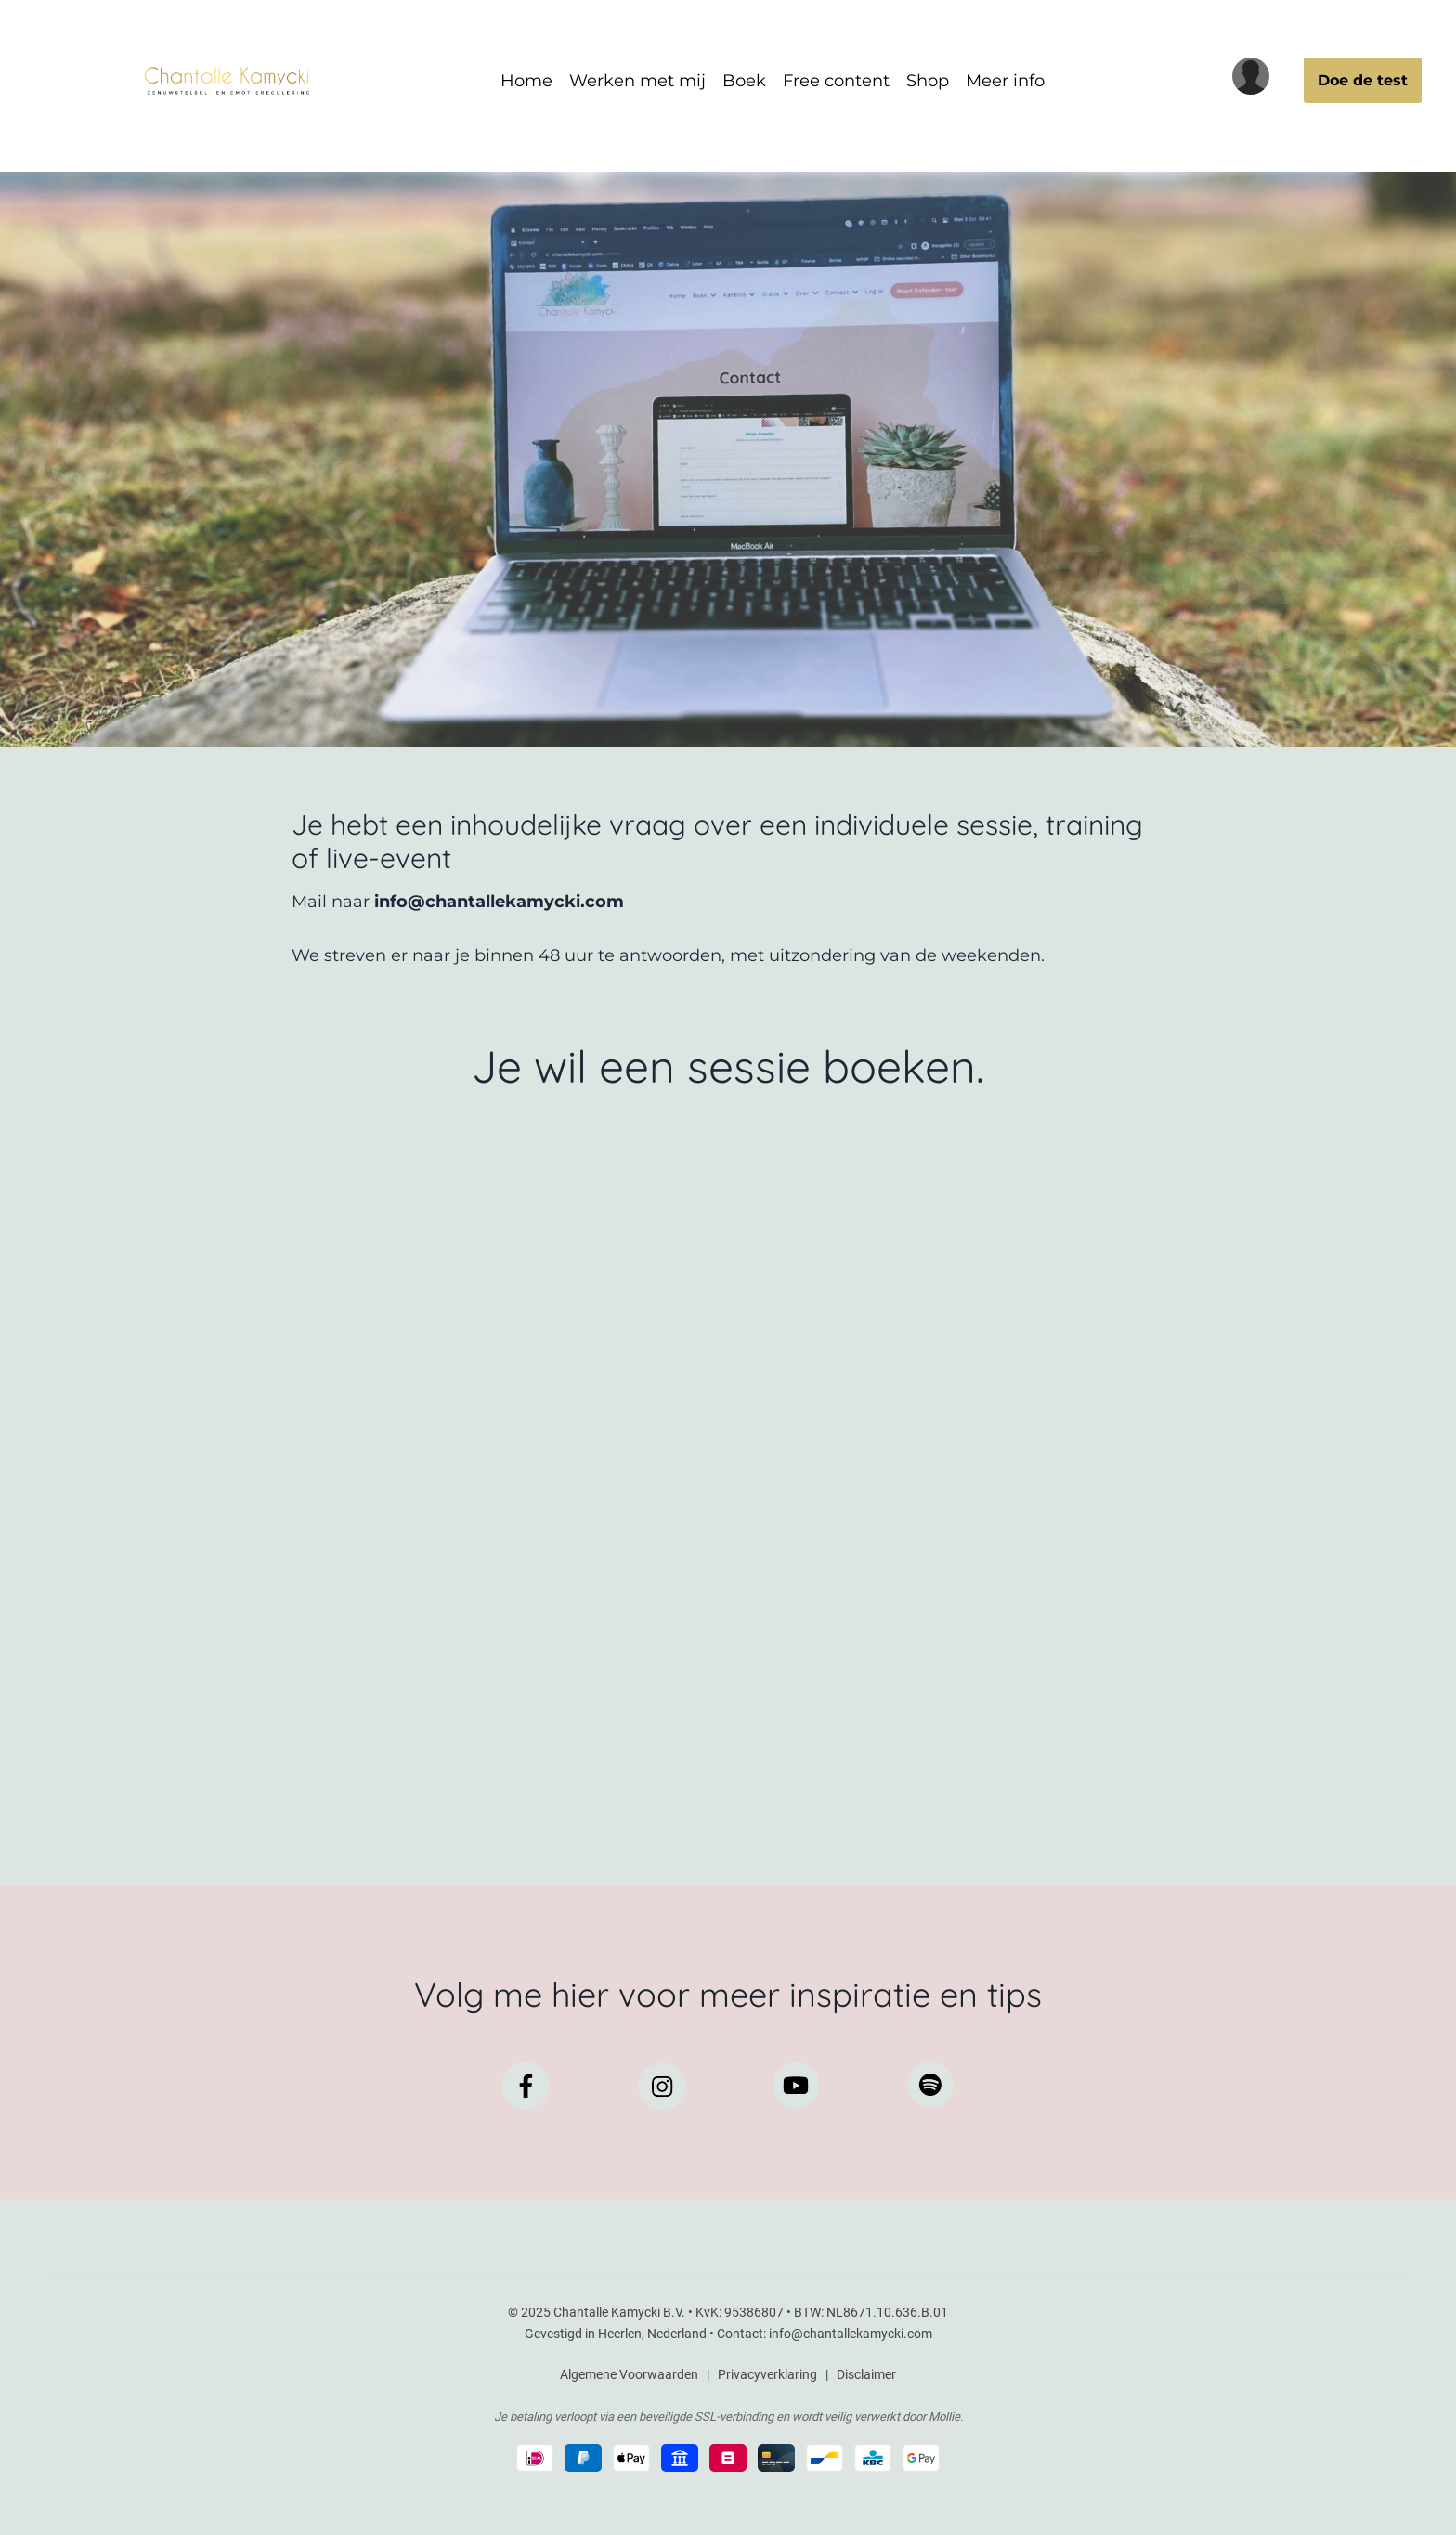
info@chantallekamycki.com (850, 2333)
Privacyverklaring (767, 2374)
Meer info (1005, 81)
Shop (927, 81)
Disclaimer (866, 2374)
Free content (836, 81)
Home (526, 81)
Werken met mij (637, 81)
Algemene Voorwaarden (629, 2374)
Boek (744, 81)
